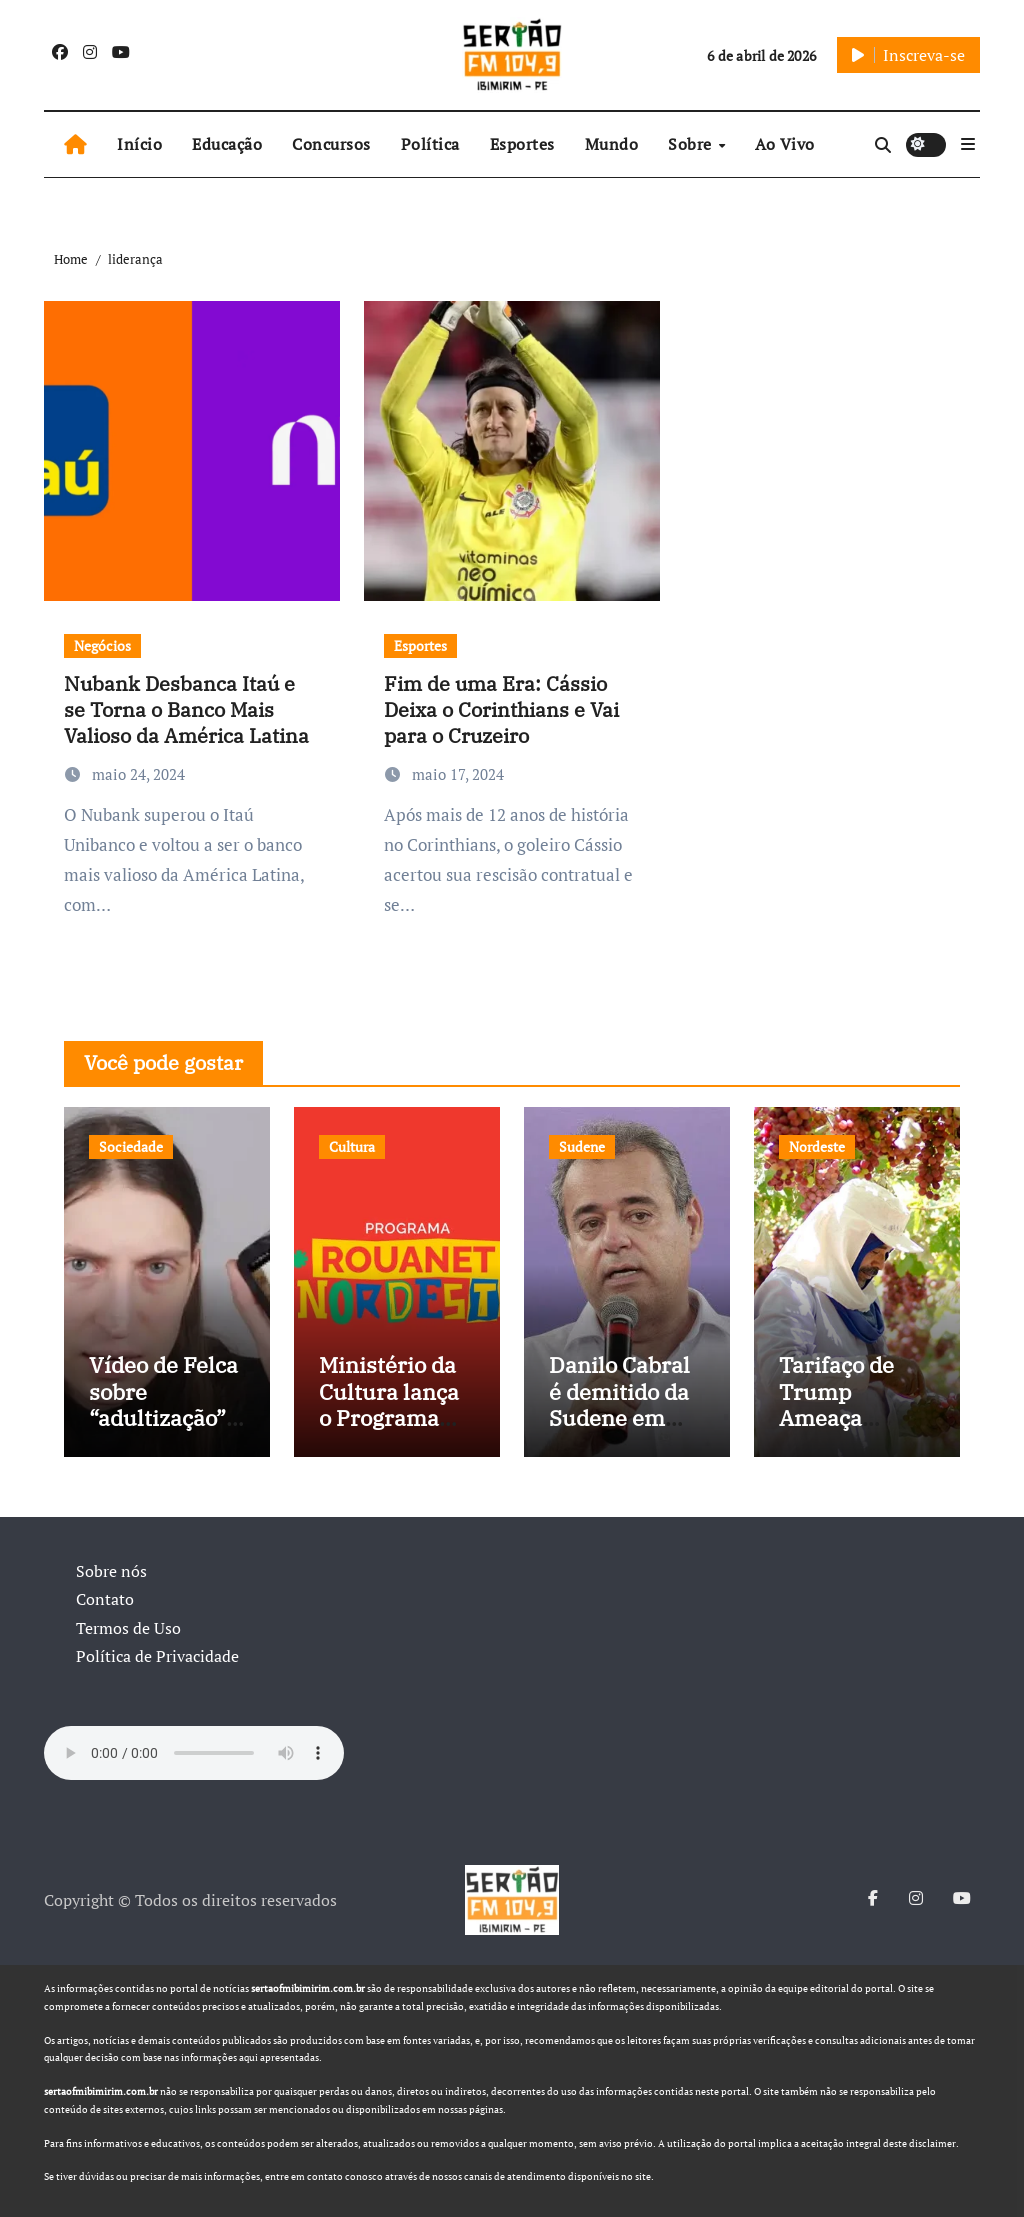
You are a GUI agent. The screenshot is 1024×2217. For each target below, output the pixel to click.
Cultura (352, 1146)
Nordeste (817, 1146)
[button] (968, 144)
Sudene (582, 1146)
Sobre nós (111, 1571)
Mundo (612, 144)
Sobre (692, 144)
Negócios (102, 645)
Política (430, 144)
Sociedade (131, 1146)
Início (139, 144)
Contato (105, 1599)
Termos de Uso (128, 1628)
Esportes (522, 144)
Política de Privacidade (157, 1656)
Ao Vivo (785, 144)
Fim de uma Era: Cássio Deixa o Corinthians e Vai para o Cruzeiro (501, 709)
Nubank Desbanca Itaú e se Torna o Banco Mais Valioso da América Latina (186, 709)
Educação (227, 144)
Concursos (331, 144)
